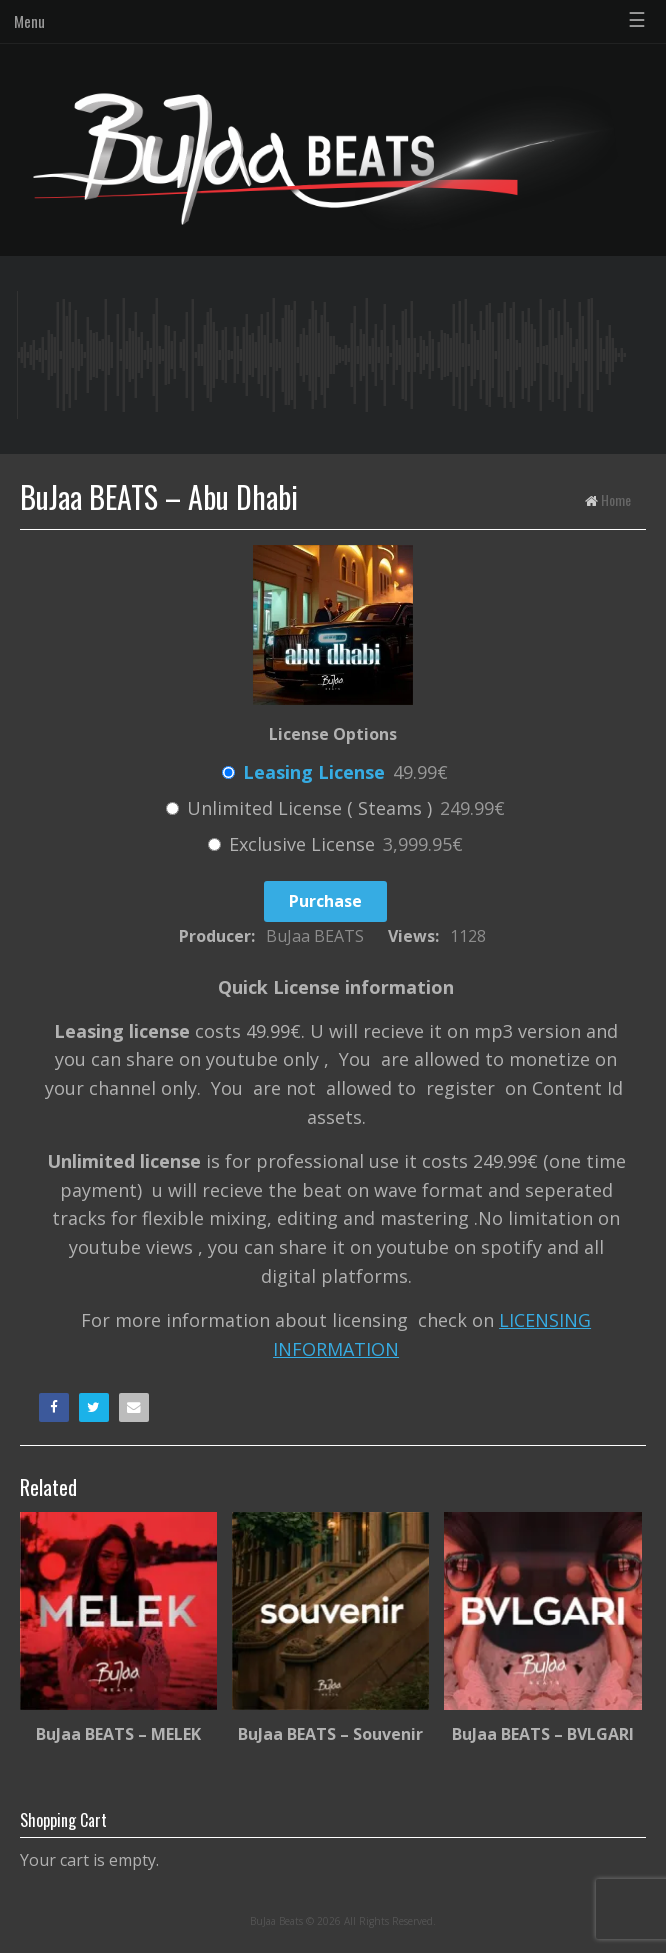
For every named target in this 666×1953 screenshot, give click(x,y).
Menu (29, 21)
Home (616, 499)
